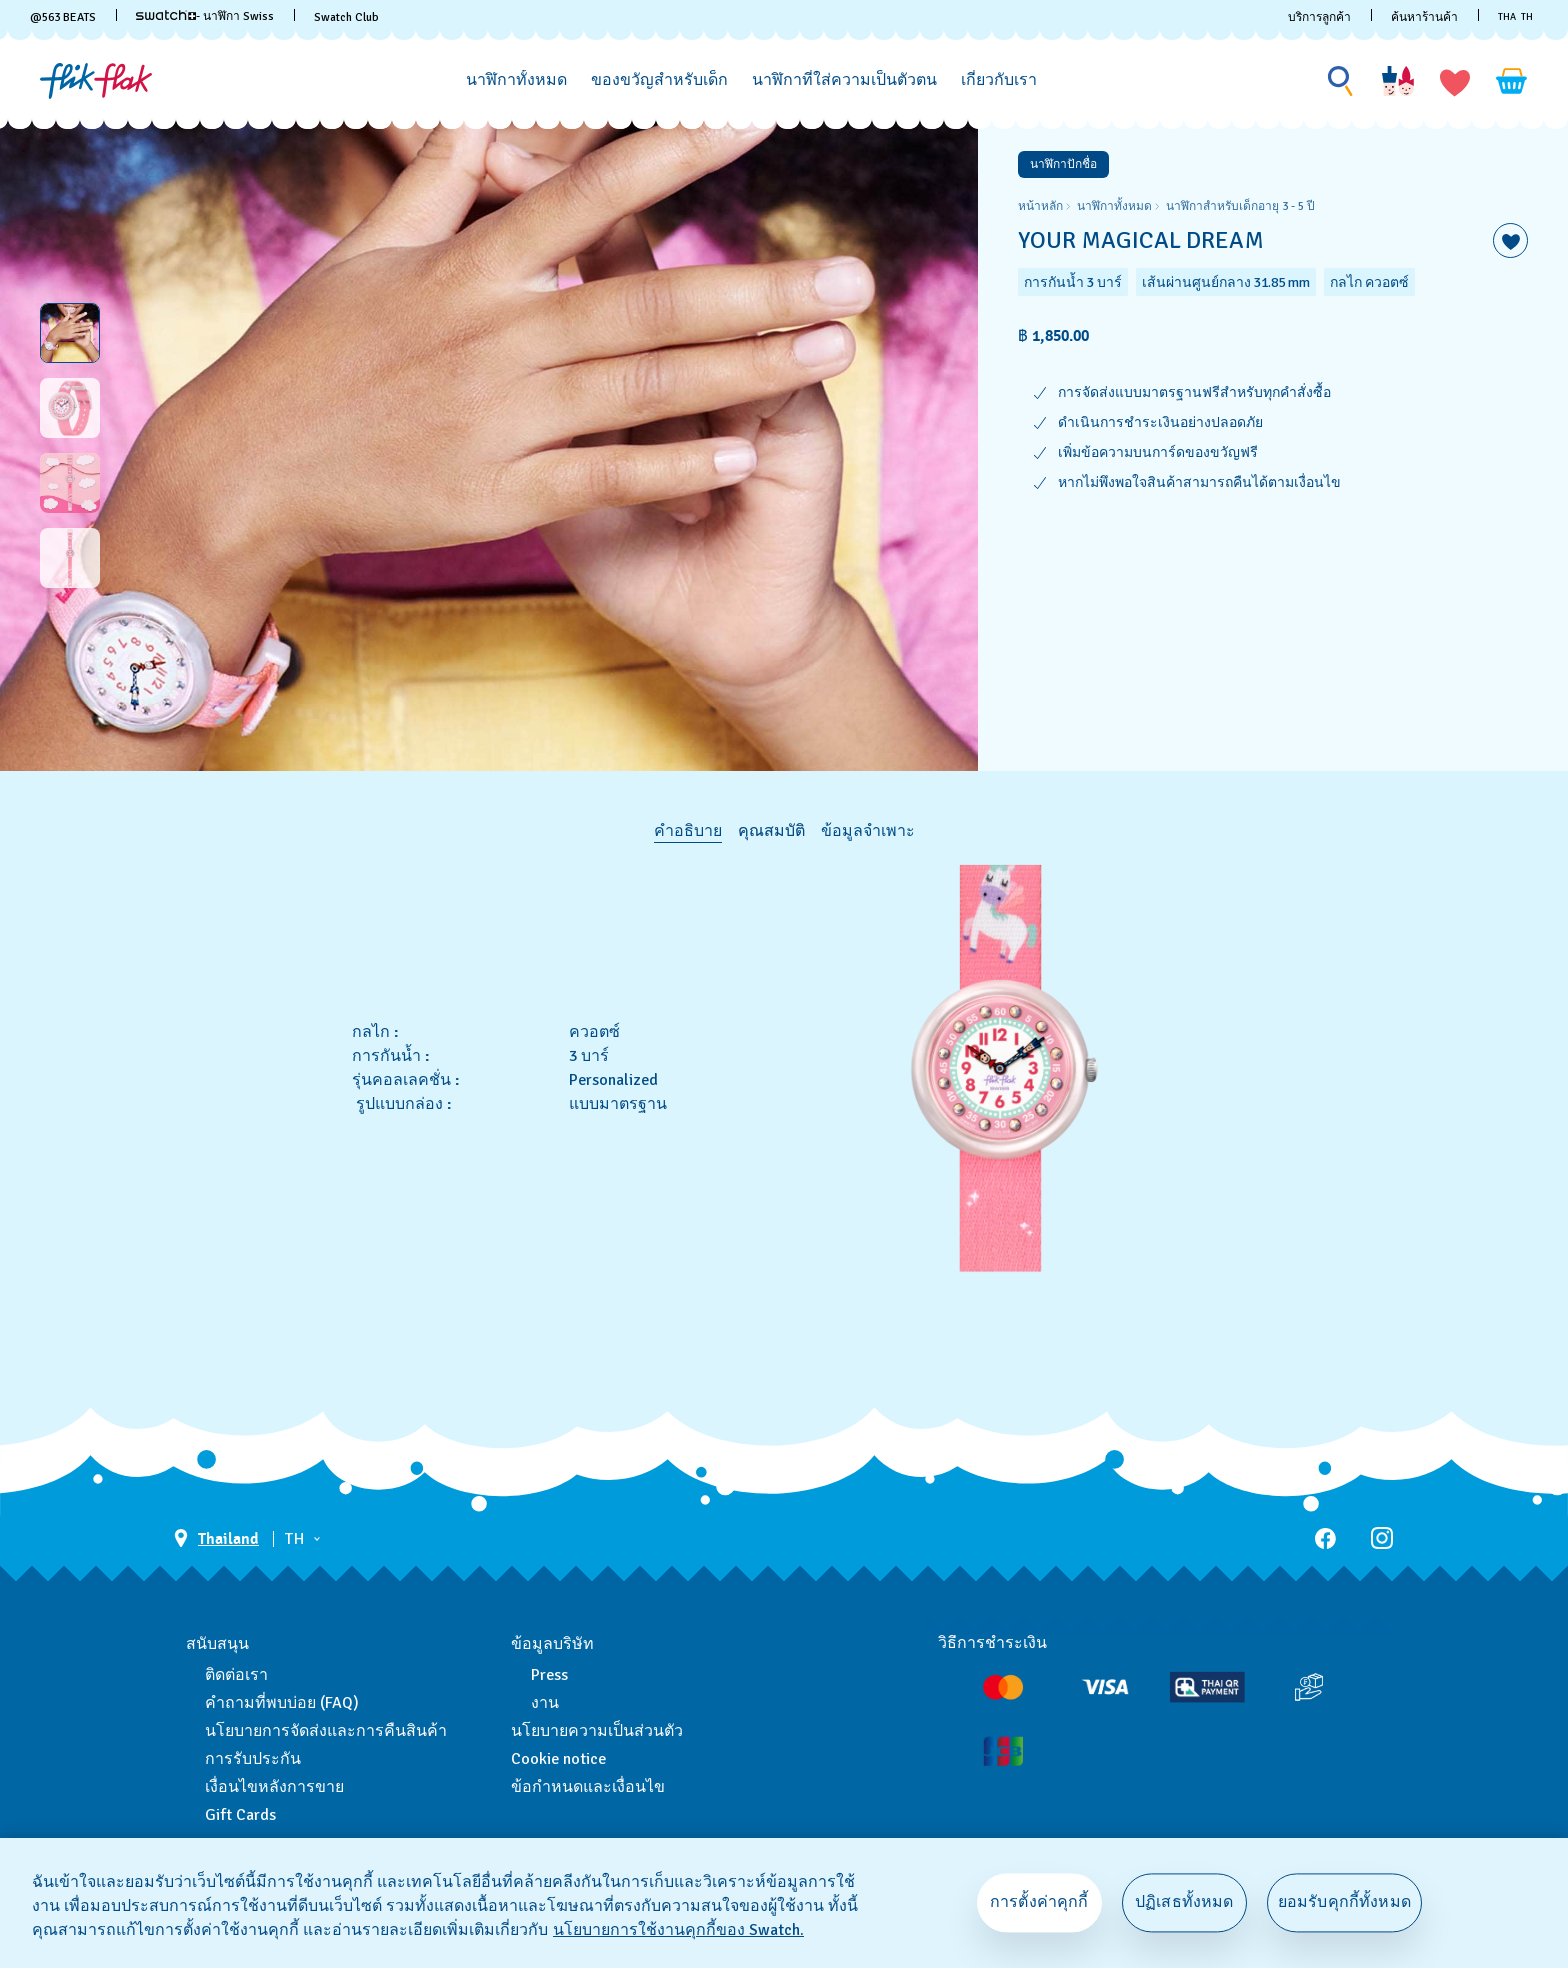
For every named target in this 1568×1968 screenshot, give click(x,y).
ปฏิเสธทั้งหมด (1184, 1902)
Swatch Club (346, 17)
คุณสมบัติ (771, 831)
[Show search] (1341, 81)
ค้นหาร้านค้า (1424, 17)
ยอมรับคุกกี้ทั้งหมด (1344, 1902)
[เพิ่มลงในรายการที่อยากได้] (1510, 240)
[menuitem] (516, 77)
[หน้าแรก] (96, 81)
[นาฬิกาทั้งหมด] (516, 80)
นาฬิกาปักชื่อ (1063, 164)
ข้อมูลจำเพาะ (868, 831)
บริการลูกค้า (1319, 17)
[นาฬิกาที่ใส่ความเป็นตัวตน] (844, 80)
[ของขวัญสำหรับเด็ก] (659, 80)
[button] (1455, 81)
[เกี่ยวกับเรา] (999, 80)
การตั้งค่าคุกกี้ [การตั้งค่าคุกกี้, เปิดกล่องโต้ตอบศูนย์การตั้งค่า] (1039, 1902)
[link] (166, 15)
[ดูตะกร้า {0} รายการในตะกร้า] (1512, 81)
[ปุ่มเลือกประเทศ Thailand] (216, 1538)
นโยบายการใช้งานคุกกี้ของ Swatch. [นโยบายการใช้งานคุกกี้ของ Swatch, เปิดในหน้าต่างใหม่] (678, 1930)
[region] (1273, 445)
